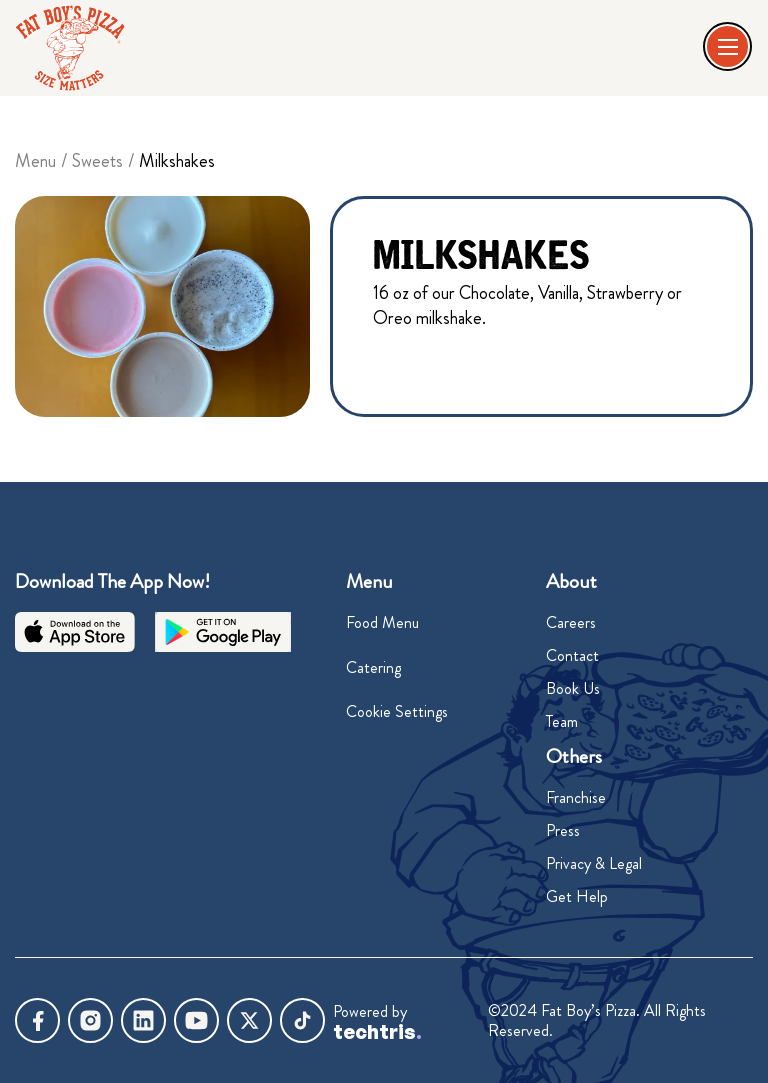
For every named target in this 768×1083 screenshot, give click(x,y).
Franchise (576, 797)
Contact (572, 655)
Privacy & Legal (594, 863)
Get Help (577, 896)
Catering (373, 667)
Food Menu (382, 622)
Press (563, 830)
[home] (70, 48)
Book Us (573, 688)
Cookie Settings (397, 711)
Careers (571, 622)
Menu (35, 161)
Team (562, 721)
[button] (729, 48)
